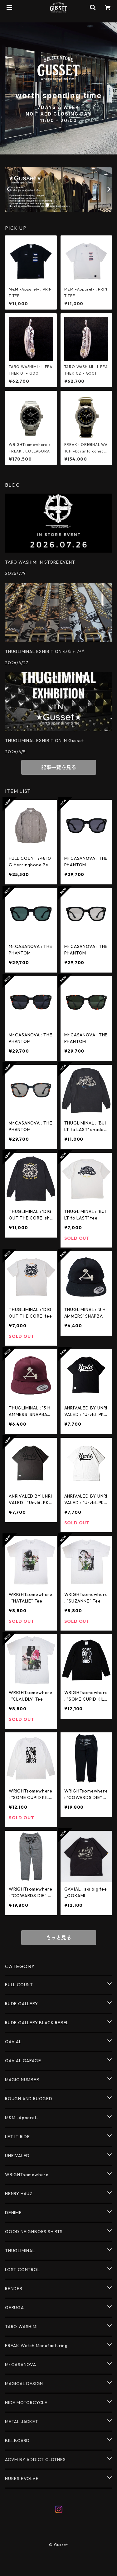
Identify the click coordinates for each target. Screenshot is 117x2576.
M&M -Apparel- (21, 2117)
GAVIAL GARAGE (23, 2060)
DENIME (13, 2212)
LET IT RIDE (17, 2136)
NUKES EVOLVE (22, 2478)
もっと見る (58, 1937)
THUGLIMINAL (20, 2250)
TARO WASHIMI (21, 2326)
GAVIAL (13, 2041)
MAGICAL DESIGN (24, 2383)
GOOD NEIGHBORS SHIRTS (34, 2231)
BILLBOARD (17, 2440)
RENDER (13, 2288)
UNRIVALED (17, 2155)
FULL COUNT (19, 1984)
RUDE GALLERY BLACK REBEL (37, 2022)
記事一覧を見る (58, 767)
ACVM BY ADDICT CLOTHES (35, 2459)
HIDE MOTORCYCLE (26, 2402)
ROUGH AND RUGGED (28, 2098)
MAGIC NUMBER (22, 2079)
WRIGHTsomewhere (27, 2174)
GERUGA (14, 2307)
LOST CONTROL (22, 2269)
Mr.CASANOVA (20, 2364)
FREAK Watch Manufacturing (36, 2345)
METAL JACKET (21, 2421)
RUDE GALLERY (21, 2003)
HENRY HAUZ (19, 2193)
